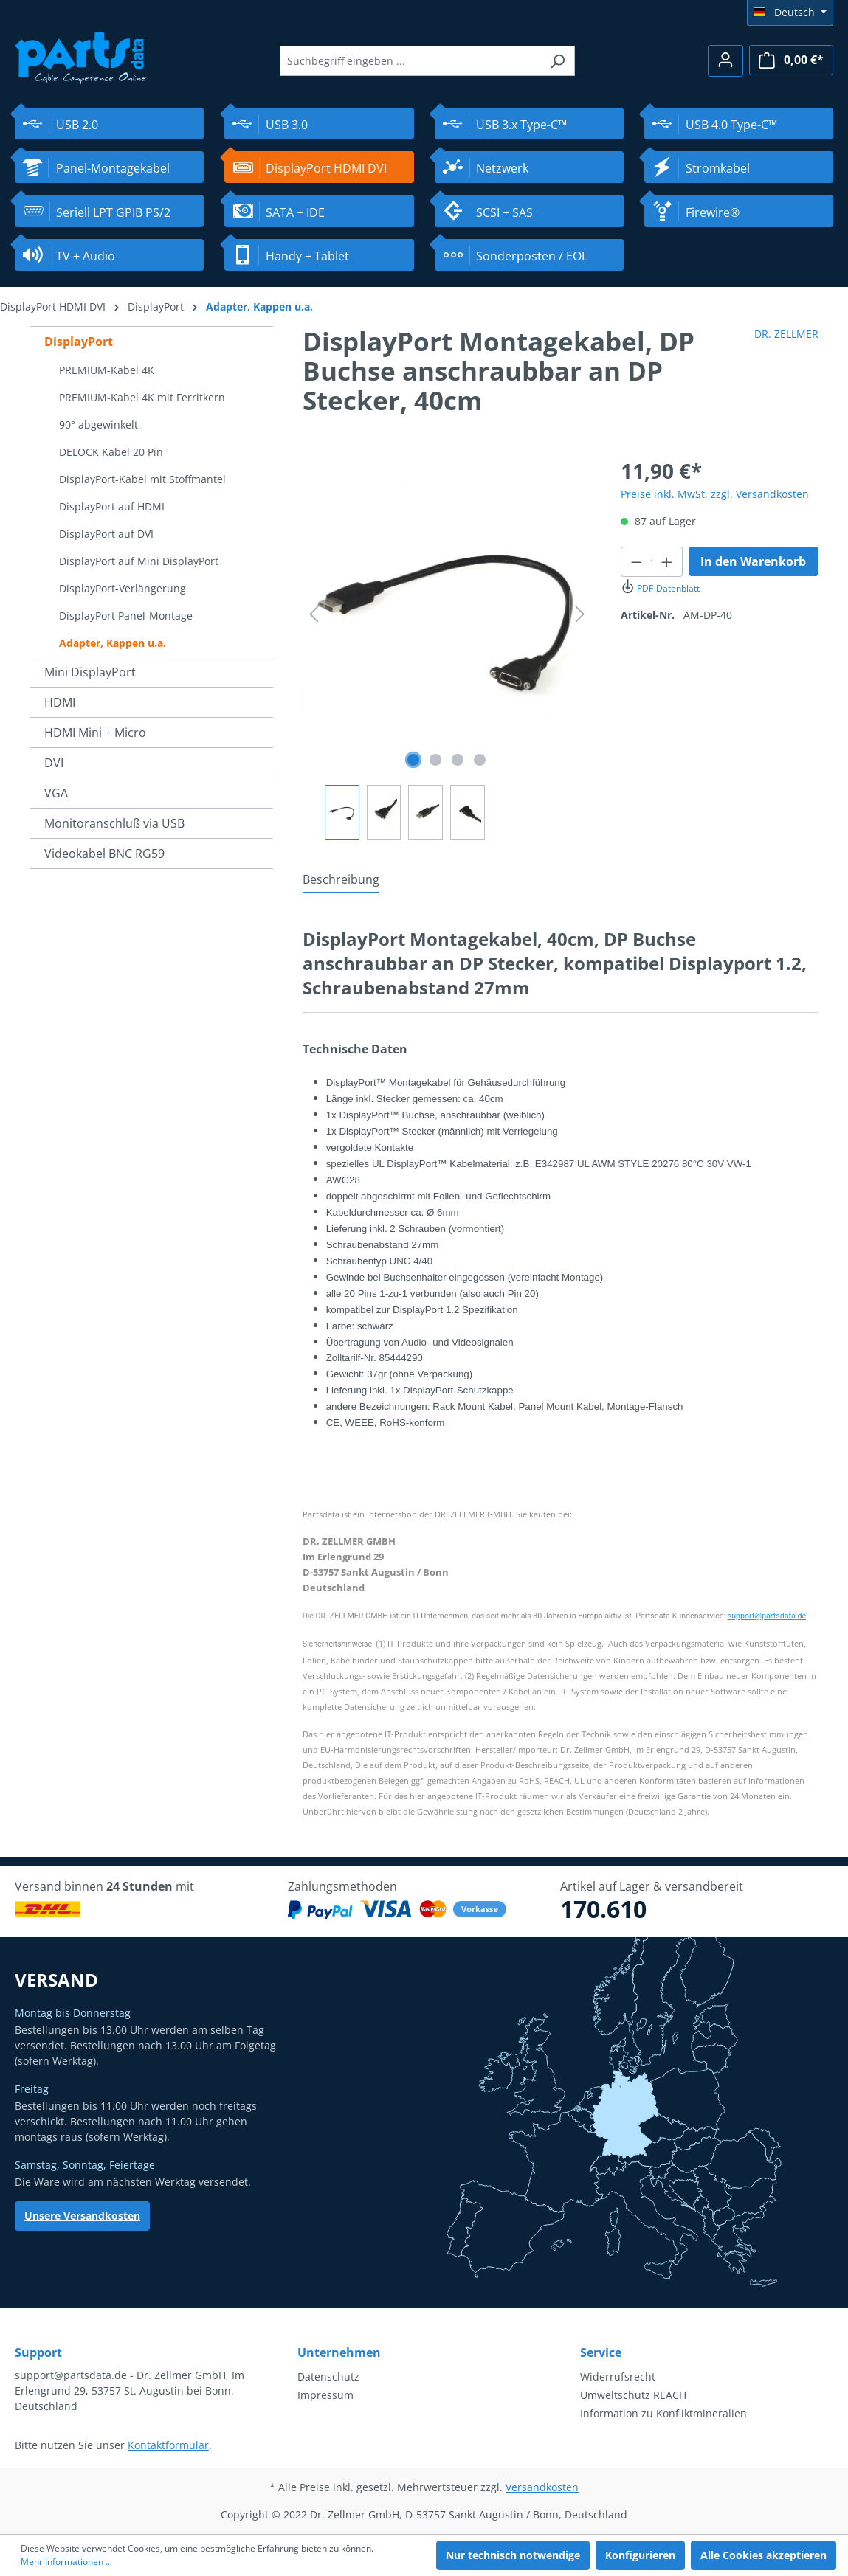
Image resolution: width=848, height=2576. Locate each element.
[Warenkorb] (791, 60)
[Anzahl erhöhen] (667, 562)
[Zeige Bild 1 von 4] (413, 760)
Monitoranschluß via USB (114, 823)
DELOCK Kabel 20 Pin (111, 452)
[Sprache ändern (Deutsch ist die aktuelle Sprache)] (790, 12)
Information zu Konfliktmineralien (663, 2413)
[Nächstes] (580, 614)
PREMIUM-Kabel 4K (106, 370)
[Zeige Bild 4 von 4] (480, 760)
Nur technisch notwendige (513, 2555)
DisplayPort (78, 341)
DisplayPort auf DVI (106, 534)
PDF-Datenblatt (660, 588)
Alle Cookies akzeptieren (763, 2555)
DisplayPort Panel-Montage (126, 616)
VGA (56, 793)
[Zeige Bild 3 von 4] (457, 760)
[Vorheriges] (314, 614)
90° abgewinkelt (98, 425)
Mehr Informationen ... (66, 2561)
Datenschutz (328, 2376)
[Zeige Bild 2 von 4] (435, 760)
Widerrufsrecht (617, 2376)
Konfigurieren (640, 2555)
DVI (53, 763)
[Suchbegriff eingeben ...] (410, 61)
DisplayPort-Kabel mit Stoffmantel (142, 479)
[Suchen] (557, 61)
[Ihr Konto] (725, 61)
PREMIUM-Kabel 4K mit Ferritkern (142, 397)
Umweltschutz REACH (633, 2395)
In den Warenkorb (753, 561)
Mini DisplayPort (90, 672)
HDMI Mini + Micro (95, 732)
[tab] (341, 880)
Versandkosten (542, 2487)
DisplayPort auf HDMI (112, 506)
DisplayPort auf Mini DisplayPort (138, 561)
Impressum (325, 2395)
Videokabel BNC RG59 (104, 853)
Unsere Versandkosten (82, 2216)
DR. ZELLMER (786, 334)
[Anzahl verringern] (636, 562)
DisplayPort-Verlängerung (122, 588)
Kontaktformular (168, 2445)
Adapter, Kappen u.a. (112, 643)
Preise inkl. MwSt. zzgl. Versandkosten (715, 494)
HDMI (59, 702)
